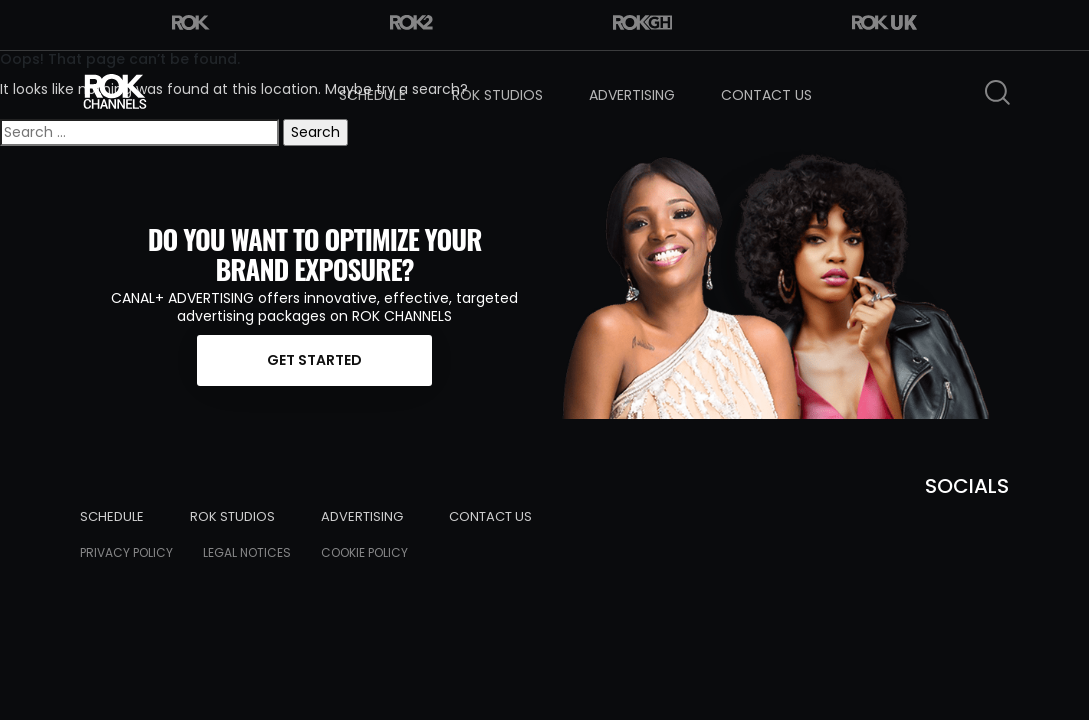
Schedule (372, 95)
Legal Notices (247, 552)
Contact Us (766, 95)
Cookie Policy (364, 552)
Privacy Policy (126, 552)
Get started (314, 360)
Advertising (632, 95)
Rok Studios (497, 95)
